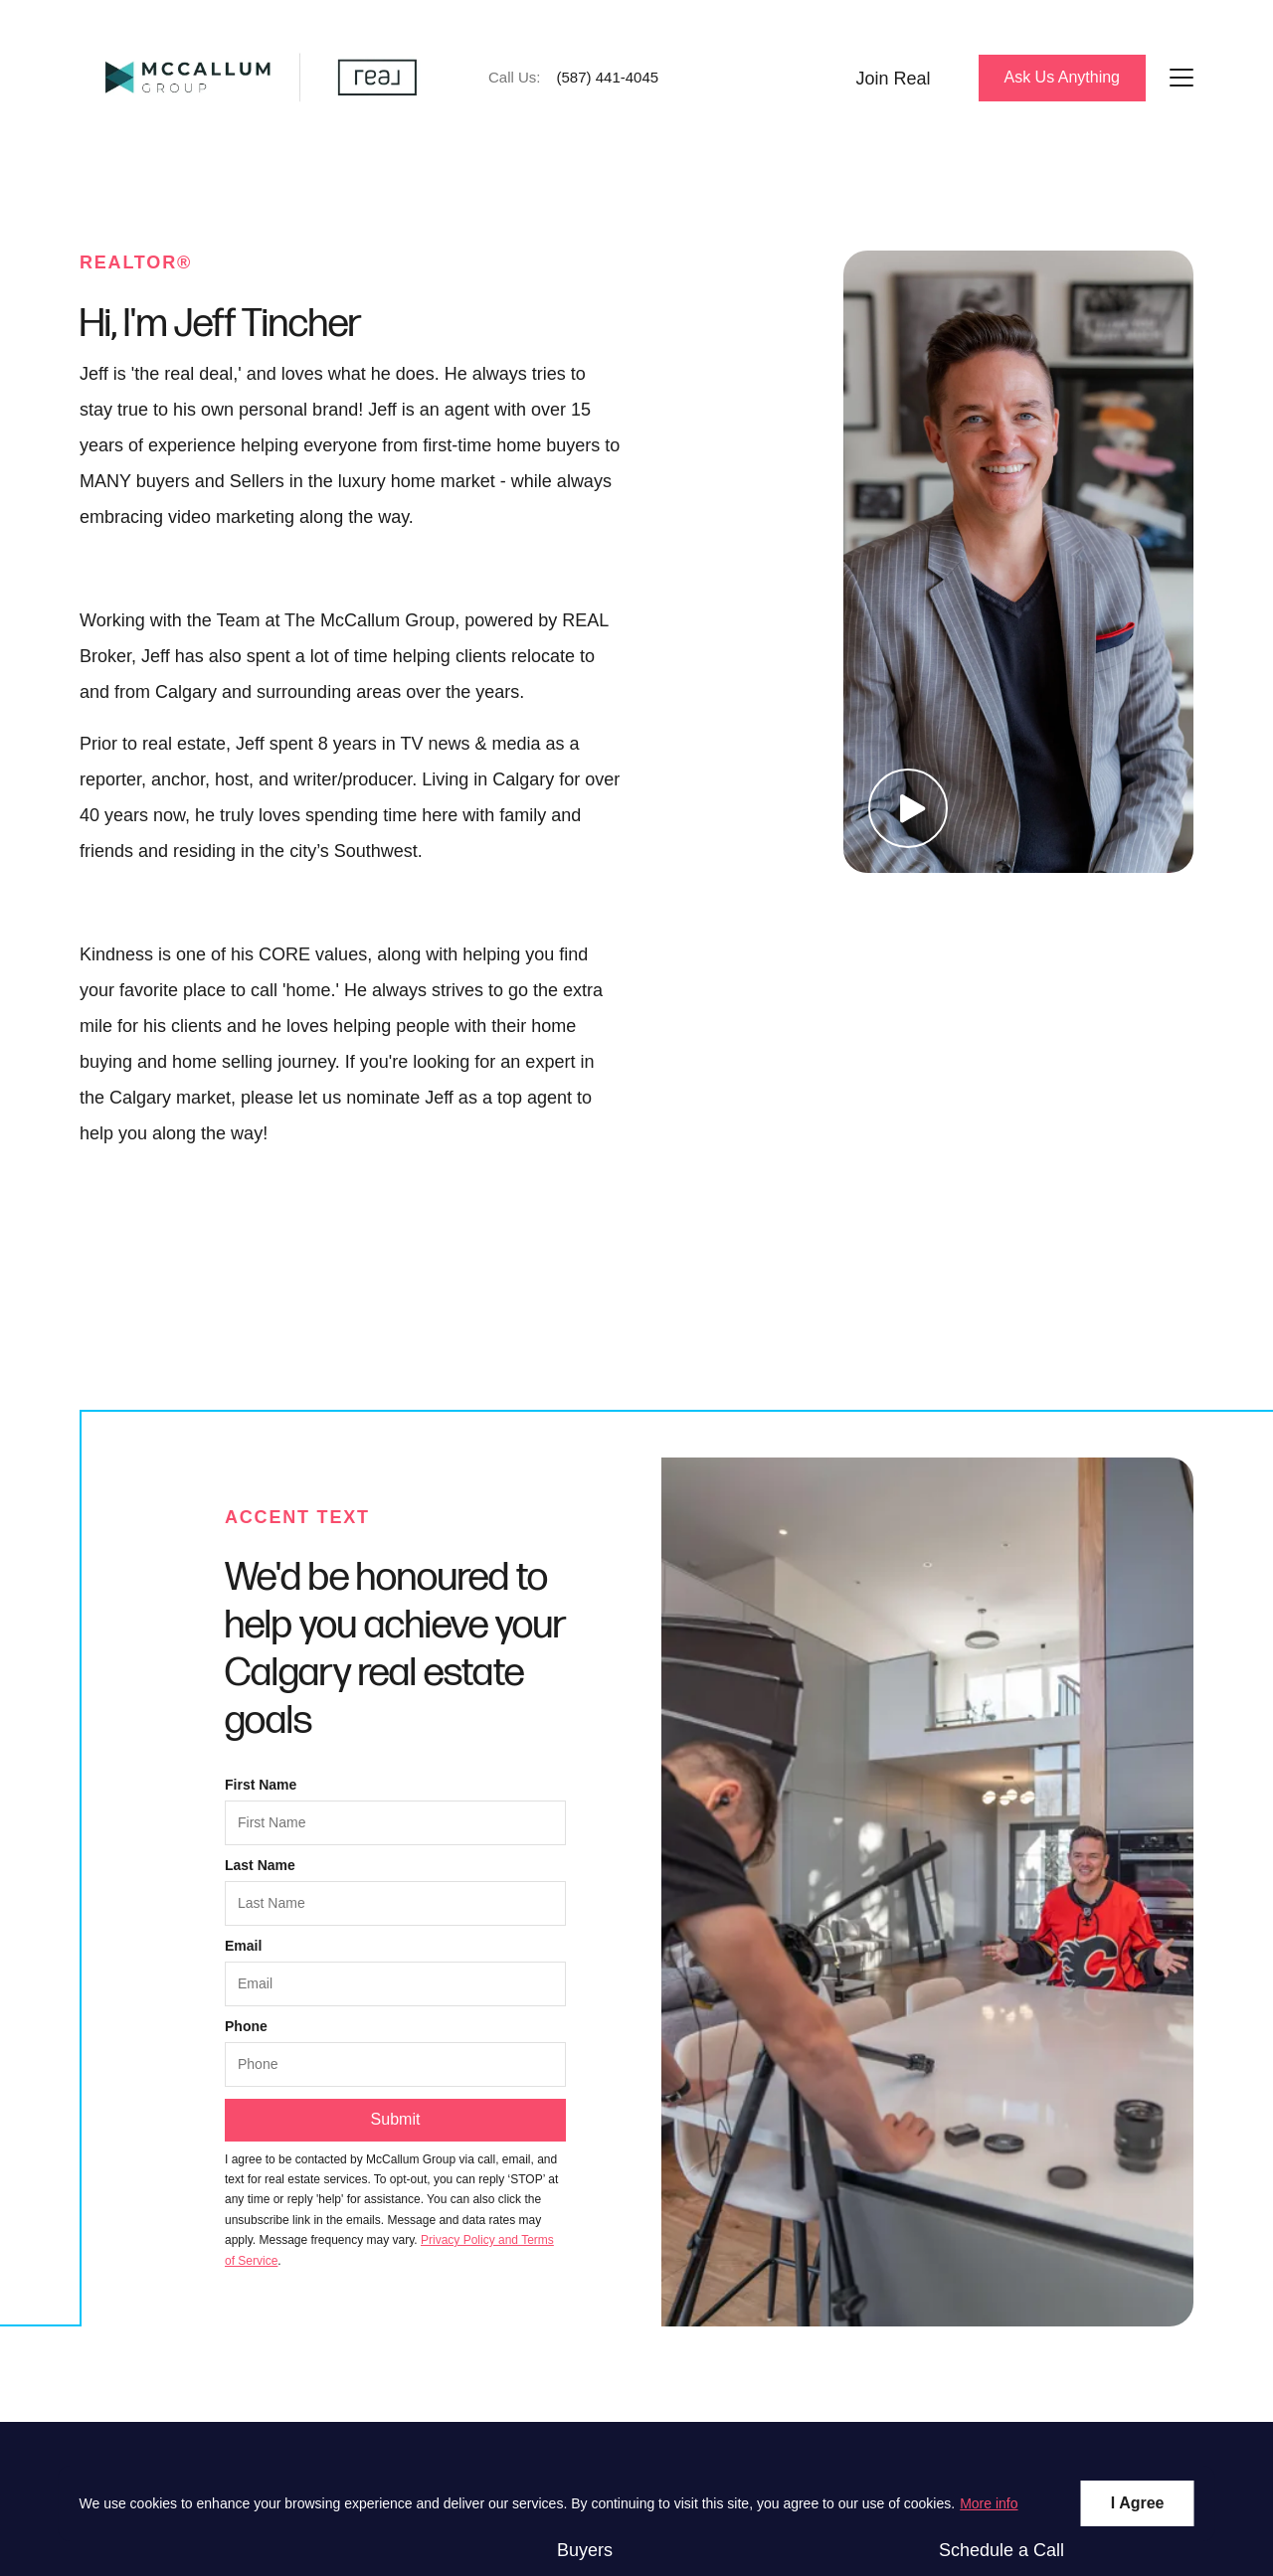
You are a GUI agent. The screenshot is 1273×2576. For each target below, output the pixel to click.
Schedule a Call (1001, 2550)
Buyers (585, 2550)
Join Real (892, 78)
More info (988, 2503)
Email (243, 1946)
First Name (260, 1785)
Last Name (260, 1865)
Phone (246, 2026)
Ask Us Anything (1062, 77)
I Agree (1138, 2502)
